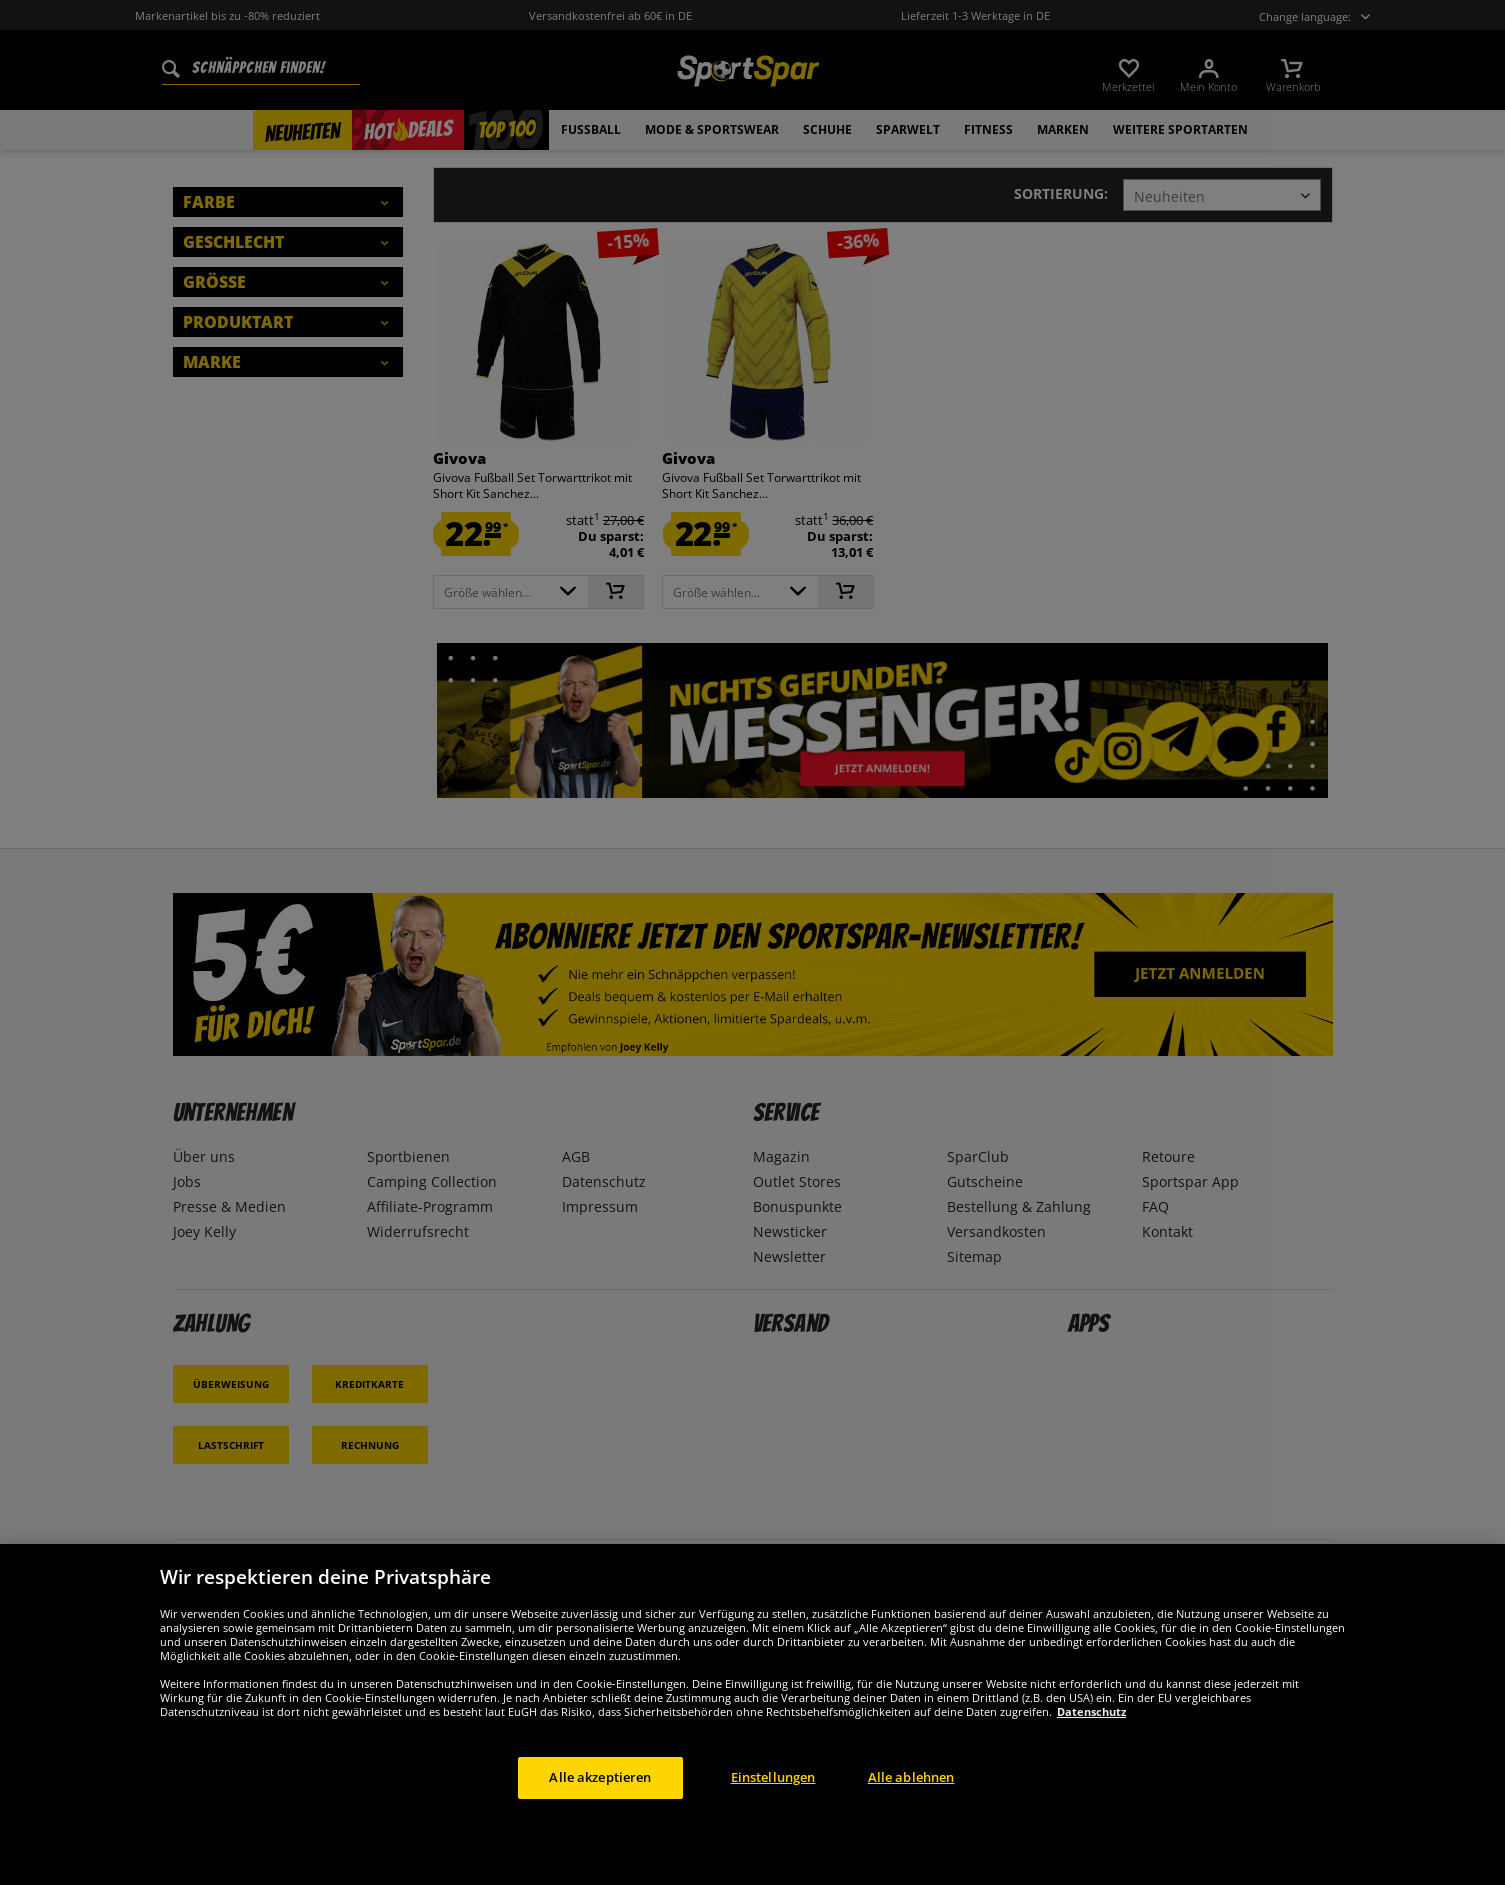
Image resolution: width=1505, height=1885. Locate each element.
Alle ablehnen (911, 1777)
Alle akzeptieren (600, 1777)
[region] (752, 1714)
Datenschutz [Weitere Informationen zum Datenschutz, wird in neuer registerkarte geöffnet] (1091, 1711)
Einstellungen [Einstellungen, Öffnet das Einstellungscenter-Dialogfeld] (773, 1777)
